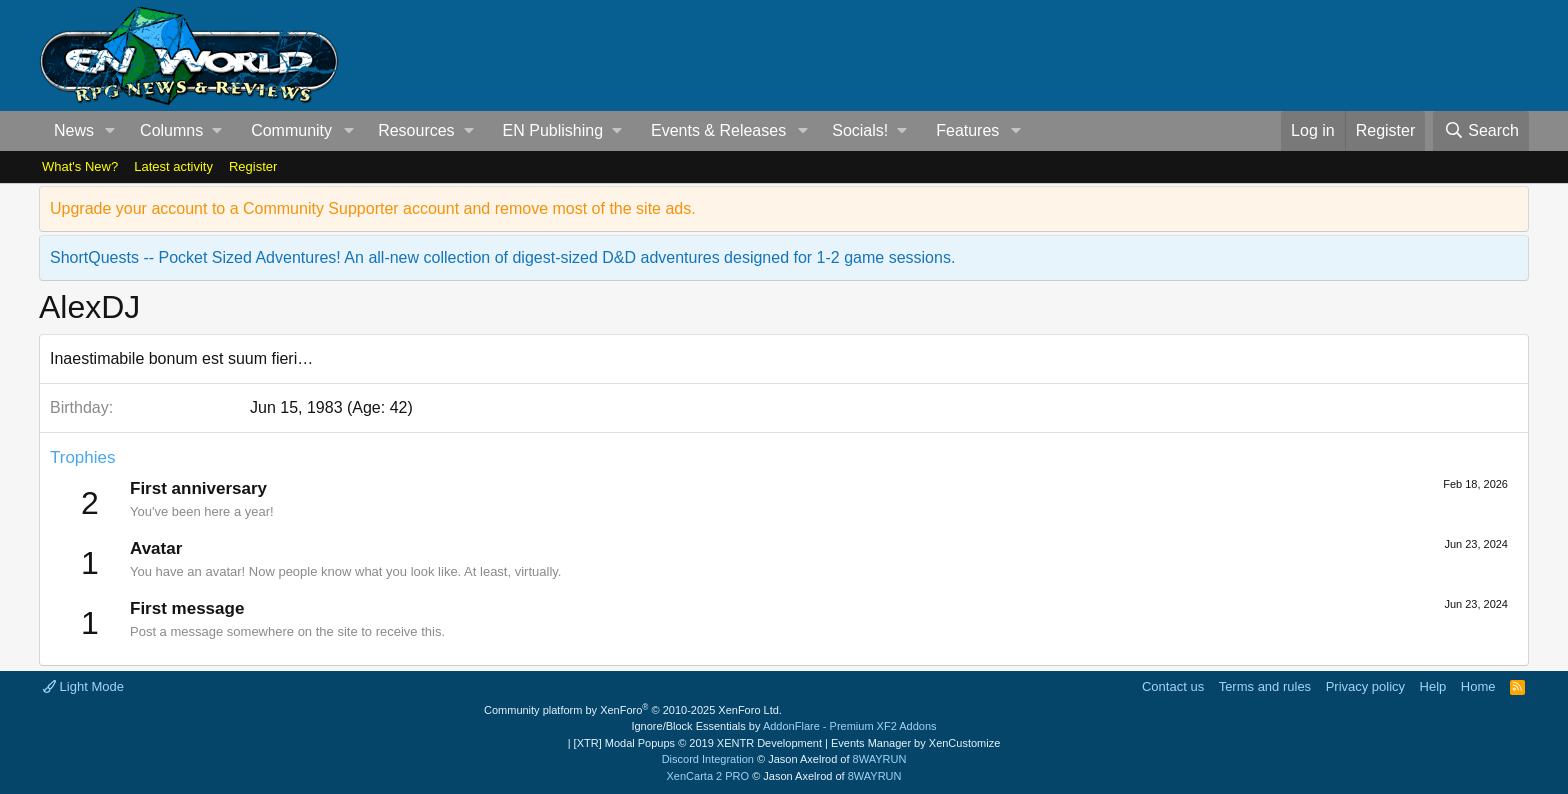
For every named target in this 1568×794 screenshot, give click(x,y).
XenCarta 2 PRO (708, 776)
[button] (110, 131)
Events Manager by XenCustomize (915, 743)
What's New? (80, 166)
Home (1478, 686)
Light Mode (83, 686)
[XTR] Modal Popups (698, 743)
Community (291, 130)
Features (967, 130)
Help (1433, 686)
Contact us (1173, 686)
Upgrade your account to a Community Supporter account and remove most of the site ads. (373, 208)
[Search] (1481, 131)
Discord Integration (708, 759)
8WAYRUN (880, 759)
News (74, 130)
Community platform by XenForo (633, 710)
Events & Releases (718, 130)
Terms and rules (1265, 686)
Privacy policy (1365, 686)
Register (253, 166)
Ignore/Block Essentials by (783, 726)
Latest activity (173, 166)
